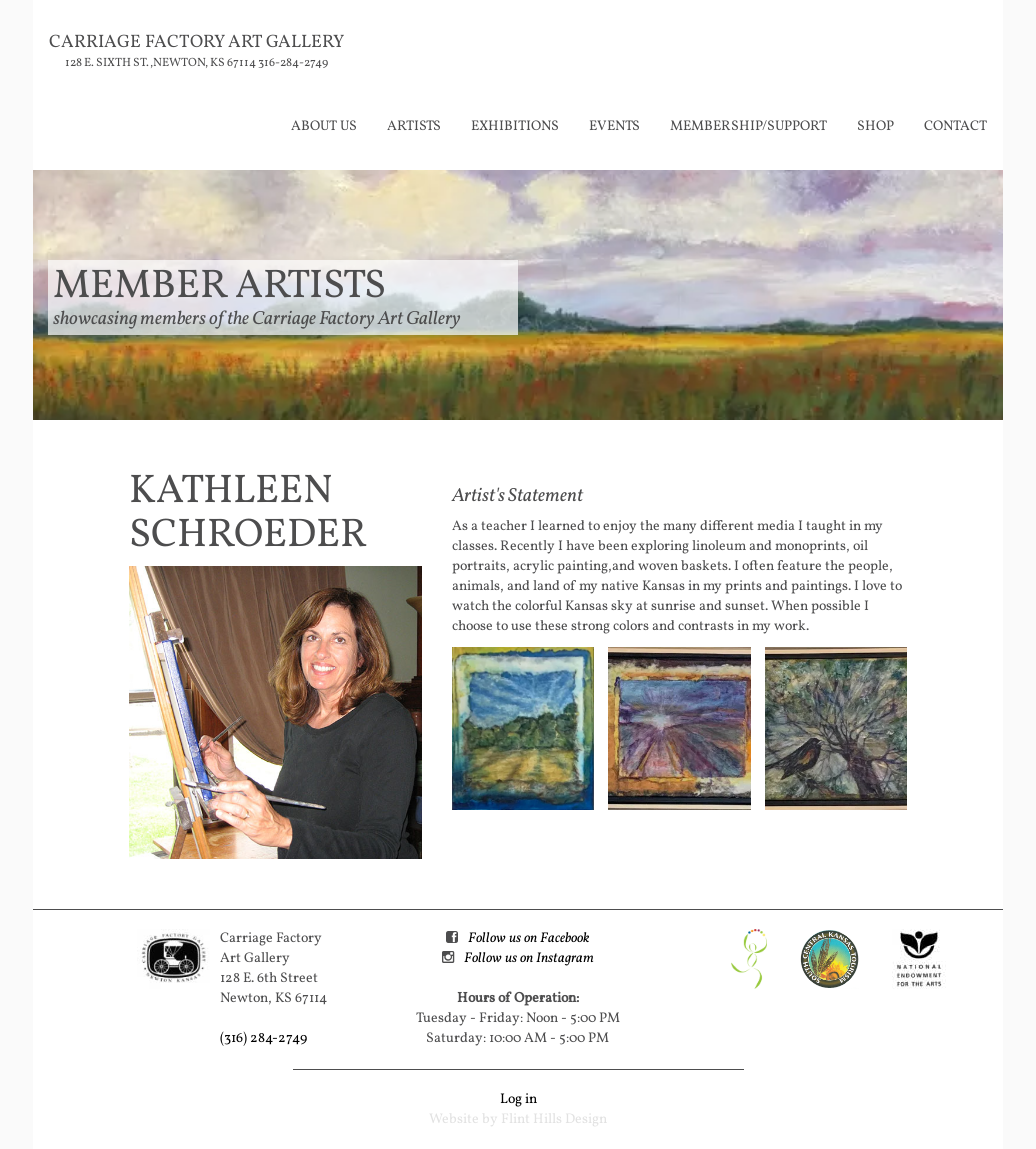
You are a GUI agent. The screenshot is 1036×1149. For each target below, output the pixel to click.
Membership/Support (748, 126)
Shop (875, 126)
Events (614, 126)
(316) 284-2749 (263, 1038)
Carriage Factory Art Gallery (196, 42)
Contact (955, 126)
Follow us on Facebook (528, 938)
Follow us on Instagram (529, 958)
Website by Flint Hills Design (518, 1119)
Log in (518, 1099)
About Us (324, 126)
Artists (414, 126)
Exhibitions (515, 126)
